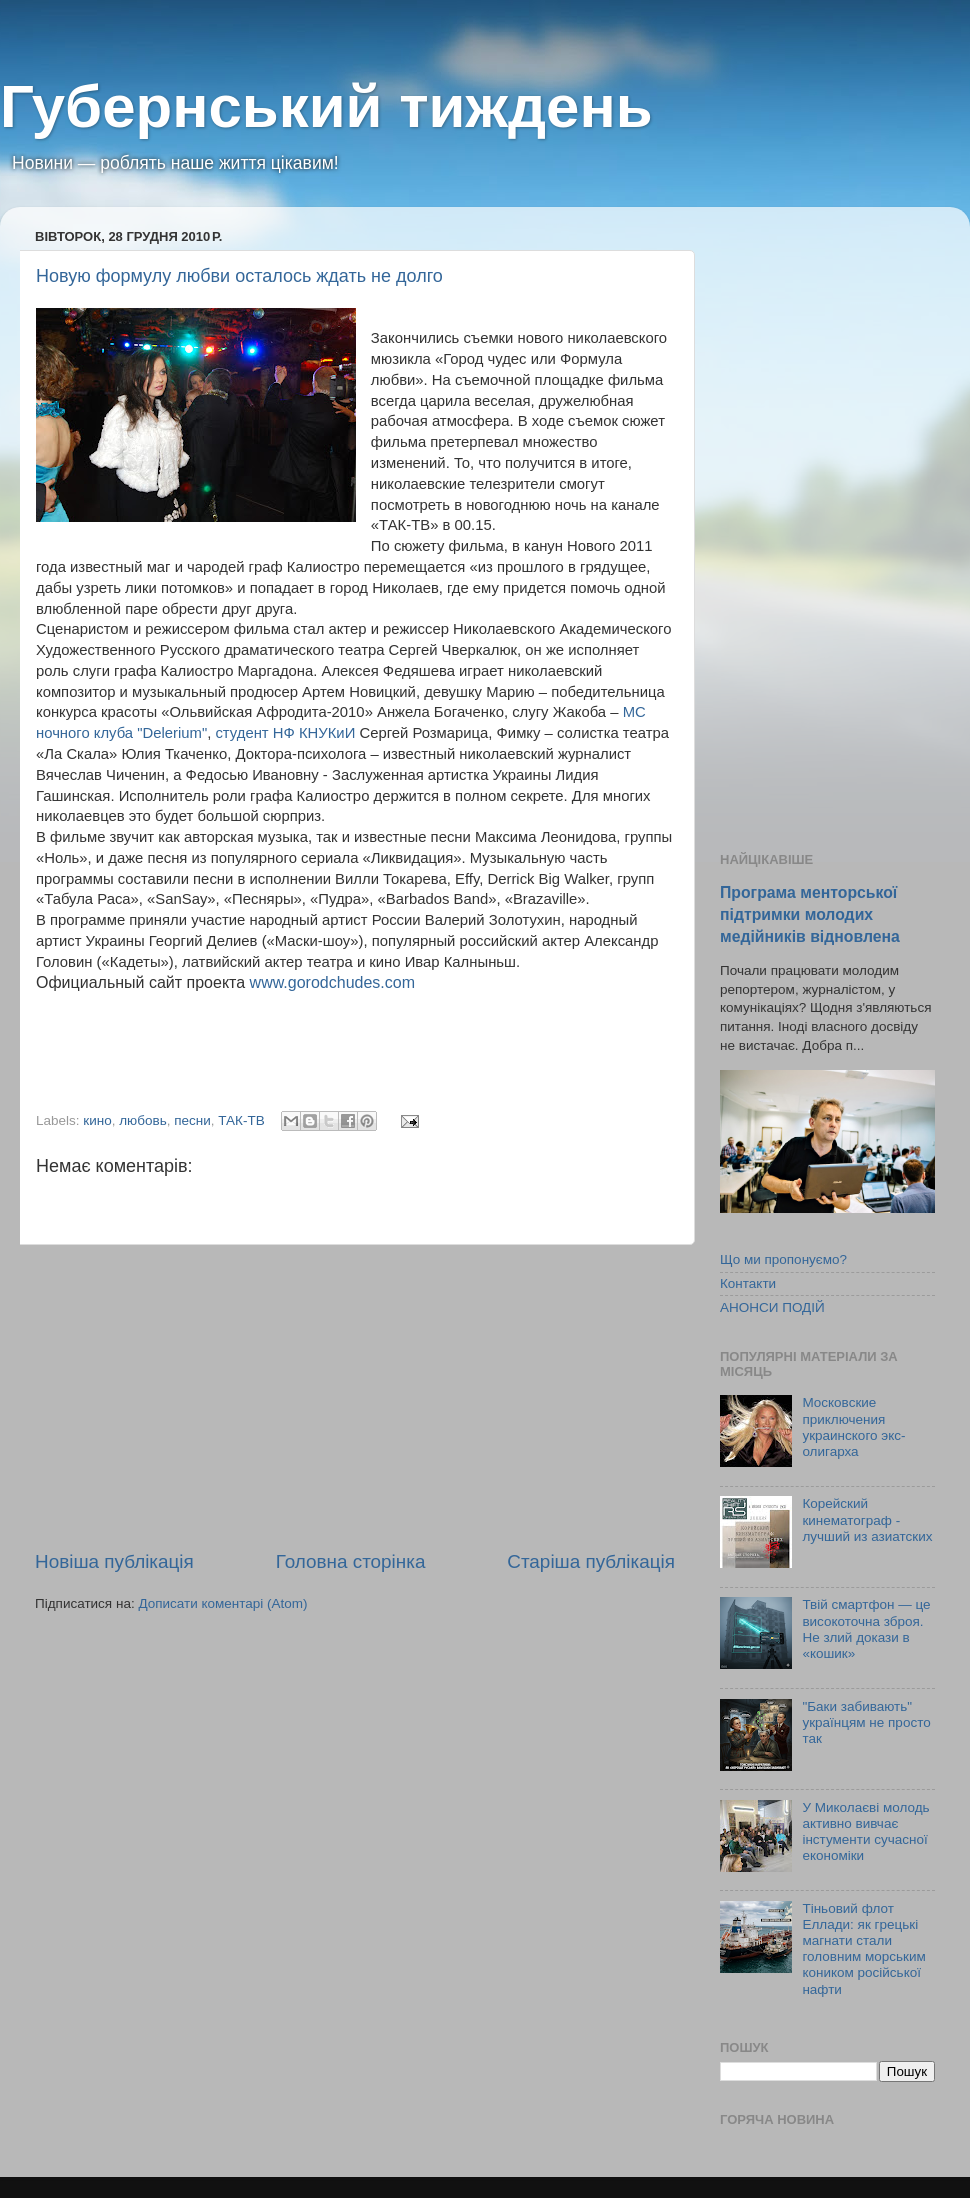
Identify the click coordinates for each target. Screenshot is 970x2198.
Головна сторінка (351, 1561)
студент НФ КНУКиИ (285, 733)
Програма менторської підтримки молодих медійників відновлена (810, 914)
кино (97, 1120)
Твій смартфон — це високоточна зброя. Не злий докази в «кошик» (866, 1629)
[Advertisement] (355, 1397)
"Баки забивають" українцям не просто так (866, 1722)
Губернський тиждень (326, 106)
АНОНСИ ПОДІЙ (772, 1307)
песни (192, 1120)
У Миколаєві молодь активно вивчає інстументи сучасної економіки (865, 1832)
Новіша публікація (114, 1561)
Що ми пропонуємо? (783, 1259)
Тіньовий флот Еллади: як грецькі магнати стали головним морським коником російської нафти (863, 1949)
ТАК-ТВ (241, 1120)
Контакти (748, 1283)
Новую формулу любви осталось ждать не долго (239, 276)
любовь (142, 1120)
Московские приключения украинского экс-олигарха (853, 1427)
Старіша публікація (591, 1561)
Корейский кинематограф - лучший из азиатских (867, 1519)
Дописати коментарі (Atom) (222, 1603)
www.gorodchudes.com (332, 982)
